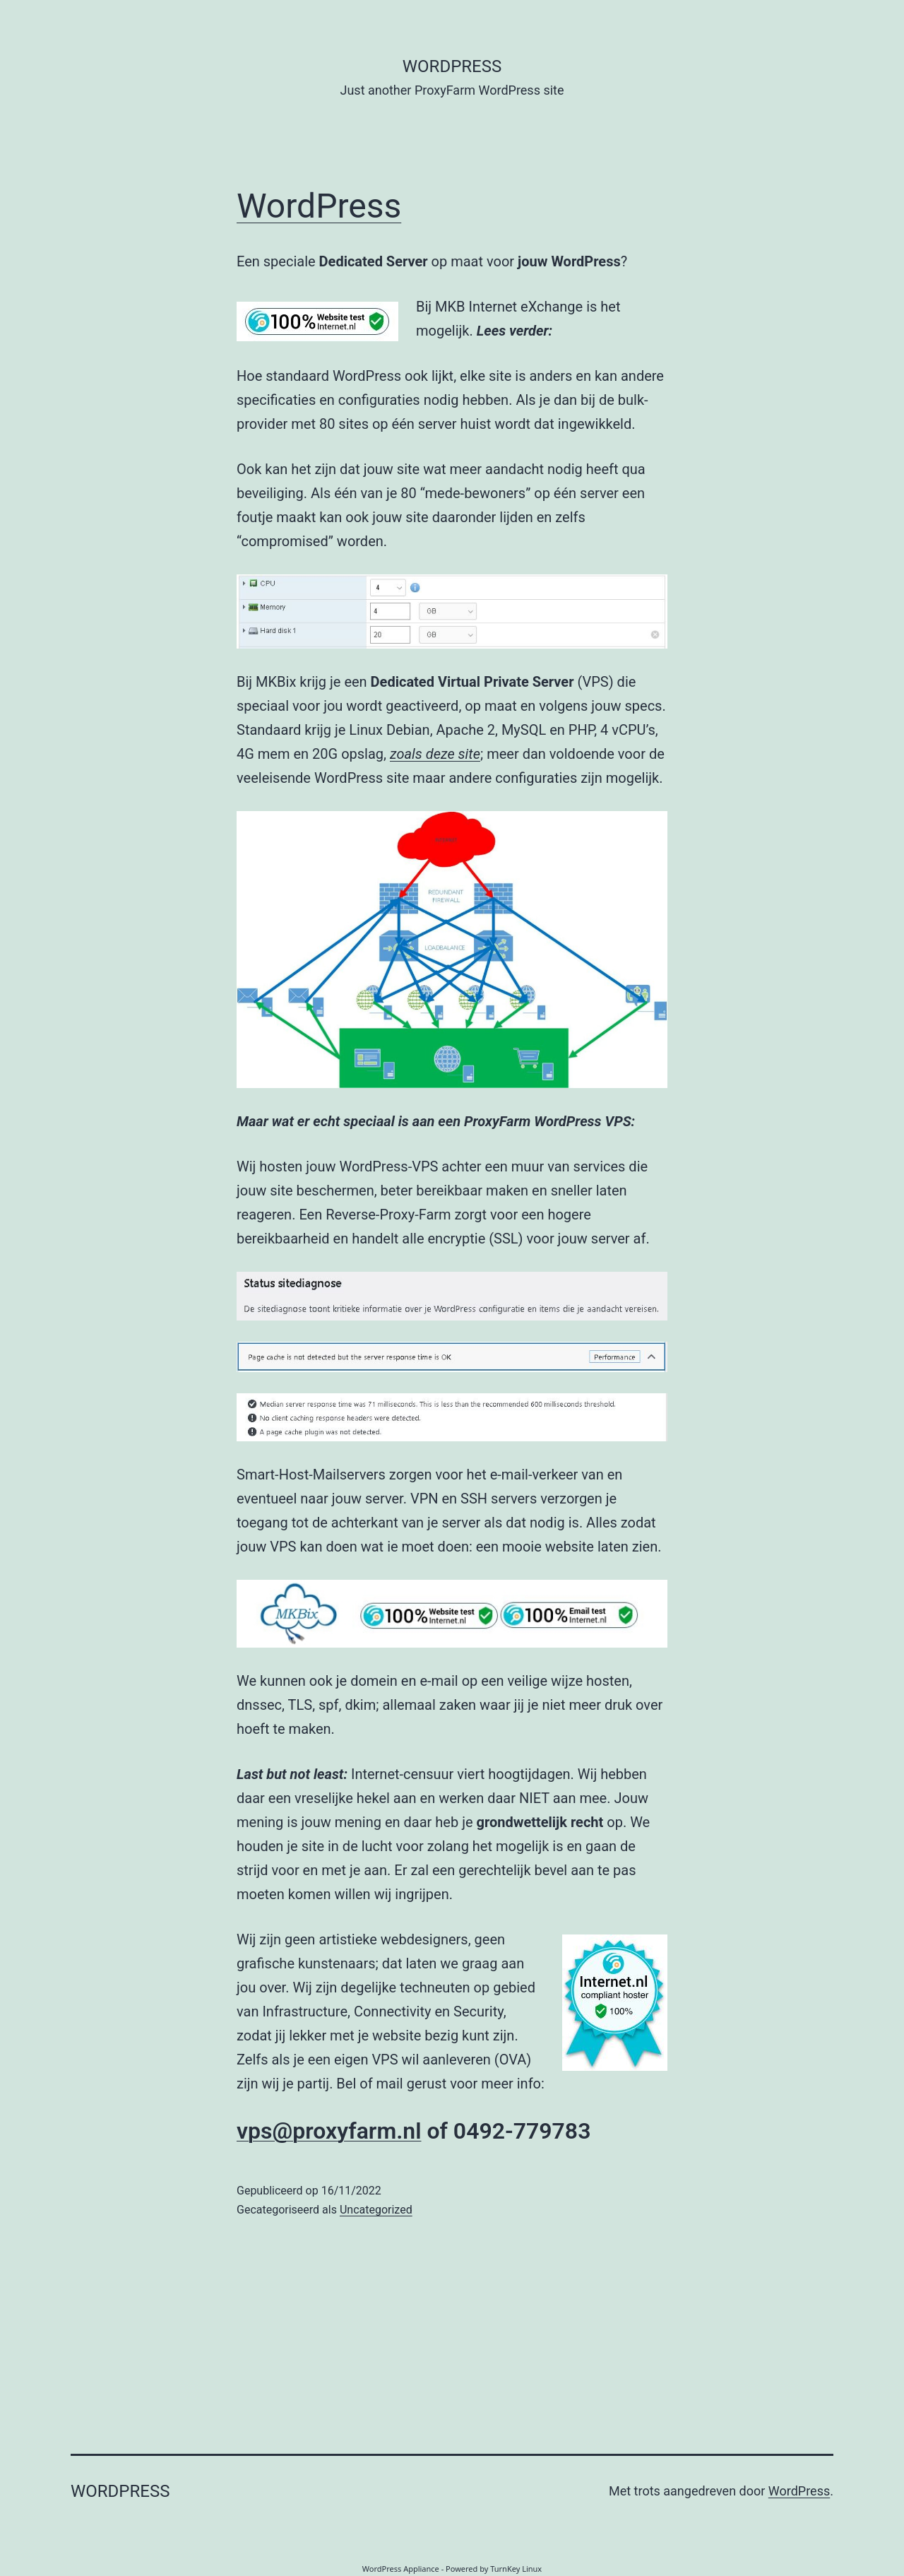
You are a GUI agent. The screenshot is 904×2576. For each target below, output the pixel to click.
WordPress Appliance (400, 2568)
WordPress (319, 206)
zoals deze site (435, 753)
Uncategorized (376, 2209)
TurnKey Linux (516, 2568)
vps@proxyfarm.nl (329, 2130)
